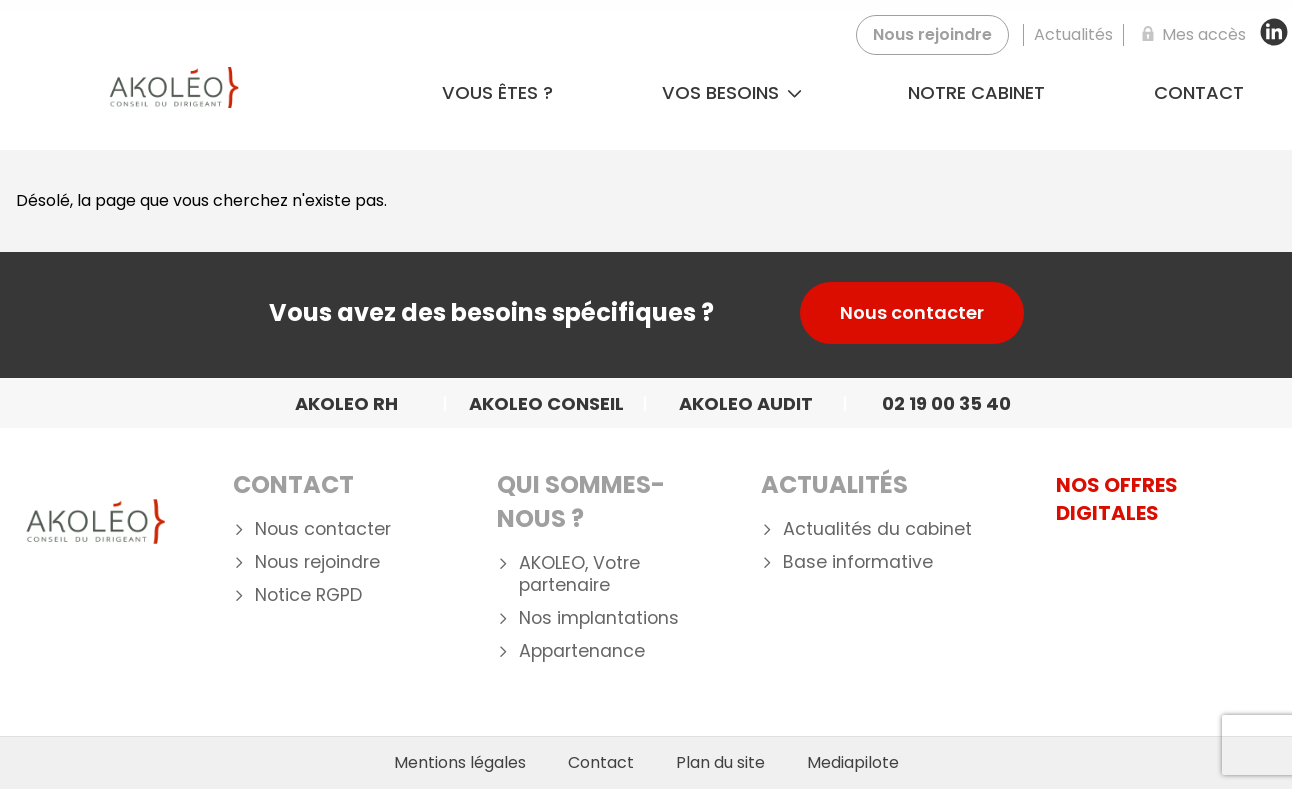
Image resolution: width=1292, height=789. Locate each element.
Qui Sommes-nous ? (581, 501)
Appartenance (582, 651)
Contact (293, 484)
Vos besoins (732, 92)
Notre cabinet (976, 92)
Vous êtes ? (497, 92)
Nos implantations (599, 618)
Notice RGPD (308, 595)
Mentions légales (460, 763)
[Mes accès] (1190, 35)
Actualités (834, 484)
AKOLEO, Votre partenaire (579, 575)
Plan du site (720, 763)
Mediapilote (853, 763)
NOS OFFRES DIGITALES (1117, 499)
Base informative (858, 562)
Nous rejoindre (317, 562)
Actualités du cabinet (877, 529)
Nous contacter (912, 312)
